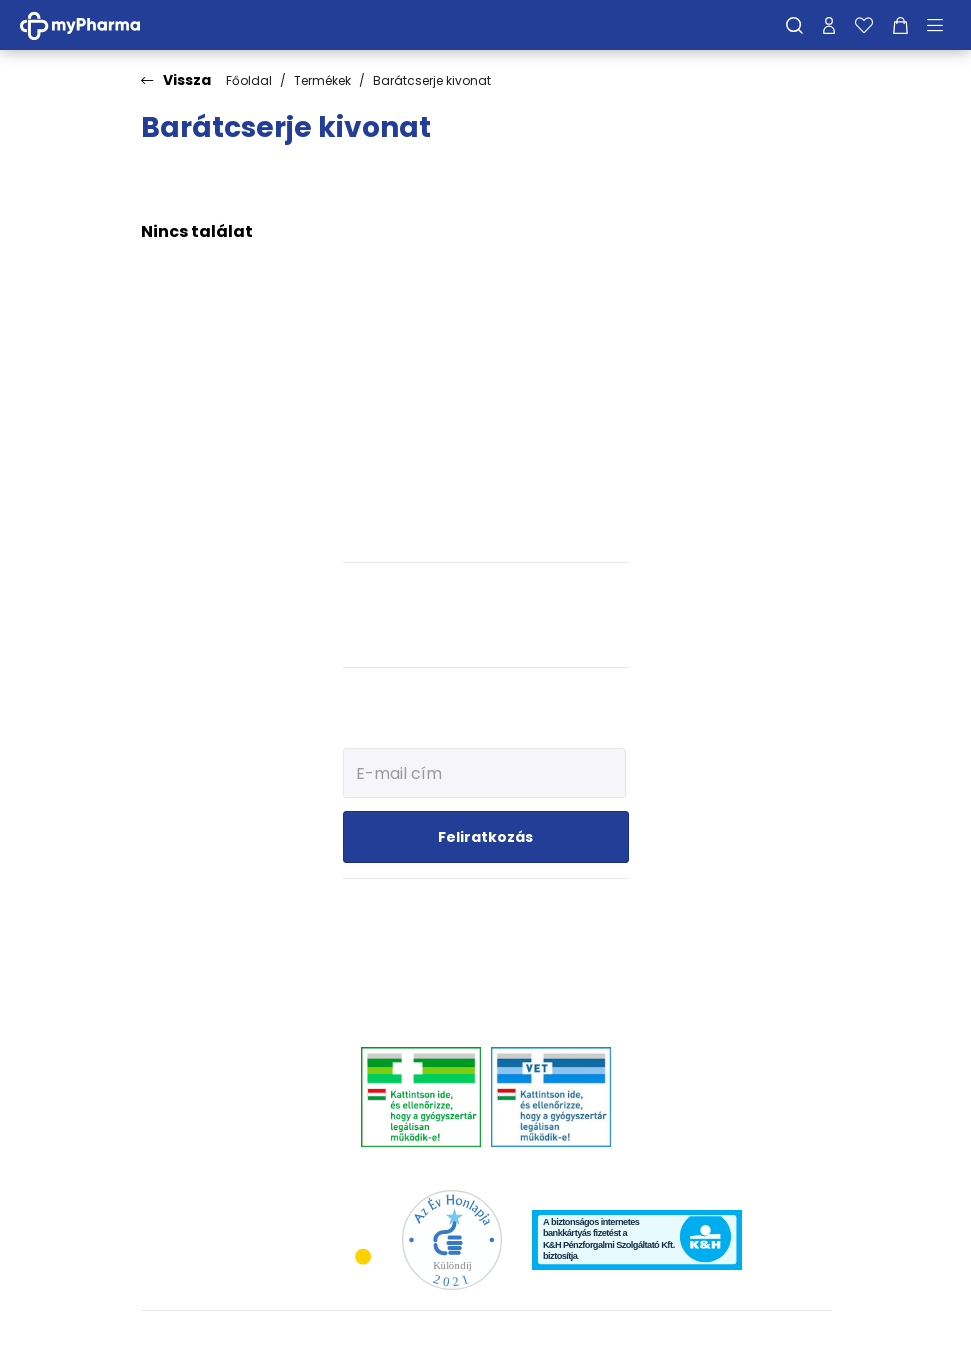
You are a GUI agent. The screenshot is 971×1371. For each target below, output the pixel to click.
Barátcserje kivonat (432, 80)
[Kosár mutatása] (900, 25)
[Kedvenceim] (864, 25)
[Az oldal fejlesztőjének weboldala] (764, 1339)
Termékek (322, 80)
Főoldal (249, 80)
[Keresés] (794, 25)
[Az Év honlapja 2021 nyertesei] (452, 1238)
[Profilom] (829, 25)
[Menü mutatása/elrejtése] (942, 25)
